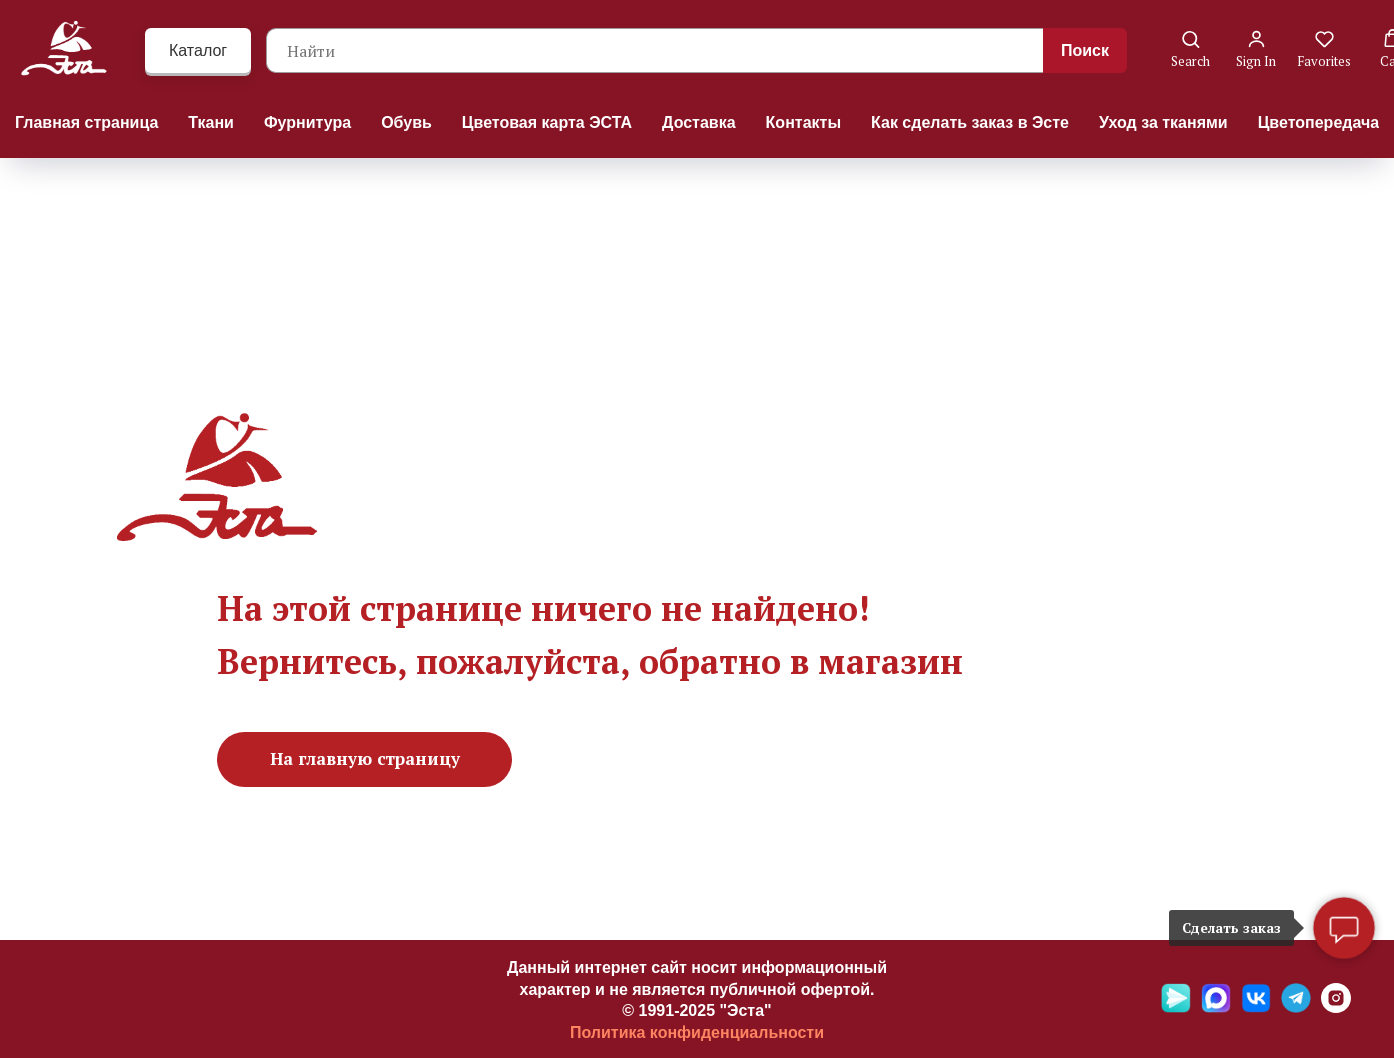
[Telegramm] (1296, 1007)
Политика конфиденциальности (697, 1032)
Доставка (699, 122)
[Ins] (1336, 1007)
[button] (1190, 49)
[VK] (1256, 1007)
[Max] (1216, 1007)
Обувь (406, 122)
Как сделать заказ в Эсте (970, 122)
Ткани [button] (211, 122)
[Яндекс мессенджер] (1176, 1007)
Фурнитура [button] (307, 122)
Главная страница (86, 122)
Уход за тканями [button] (1163, 122)
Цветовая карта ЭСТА (547, 122)
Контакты (803, 122)
